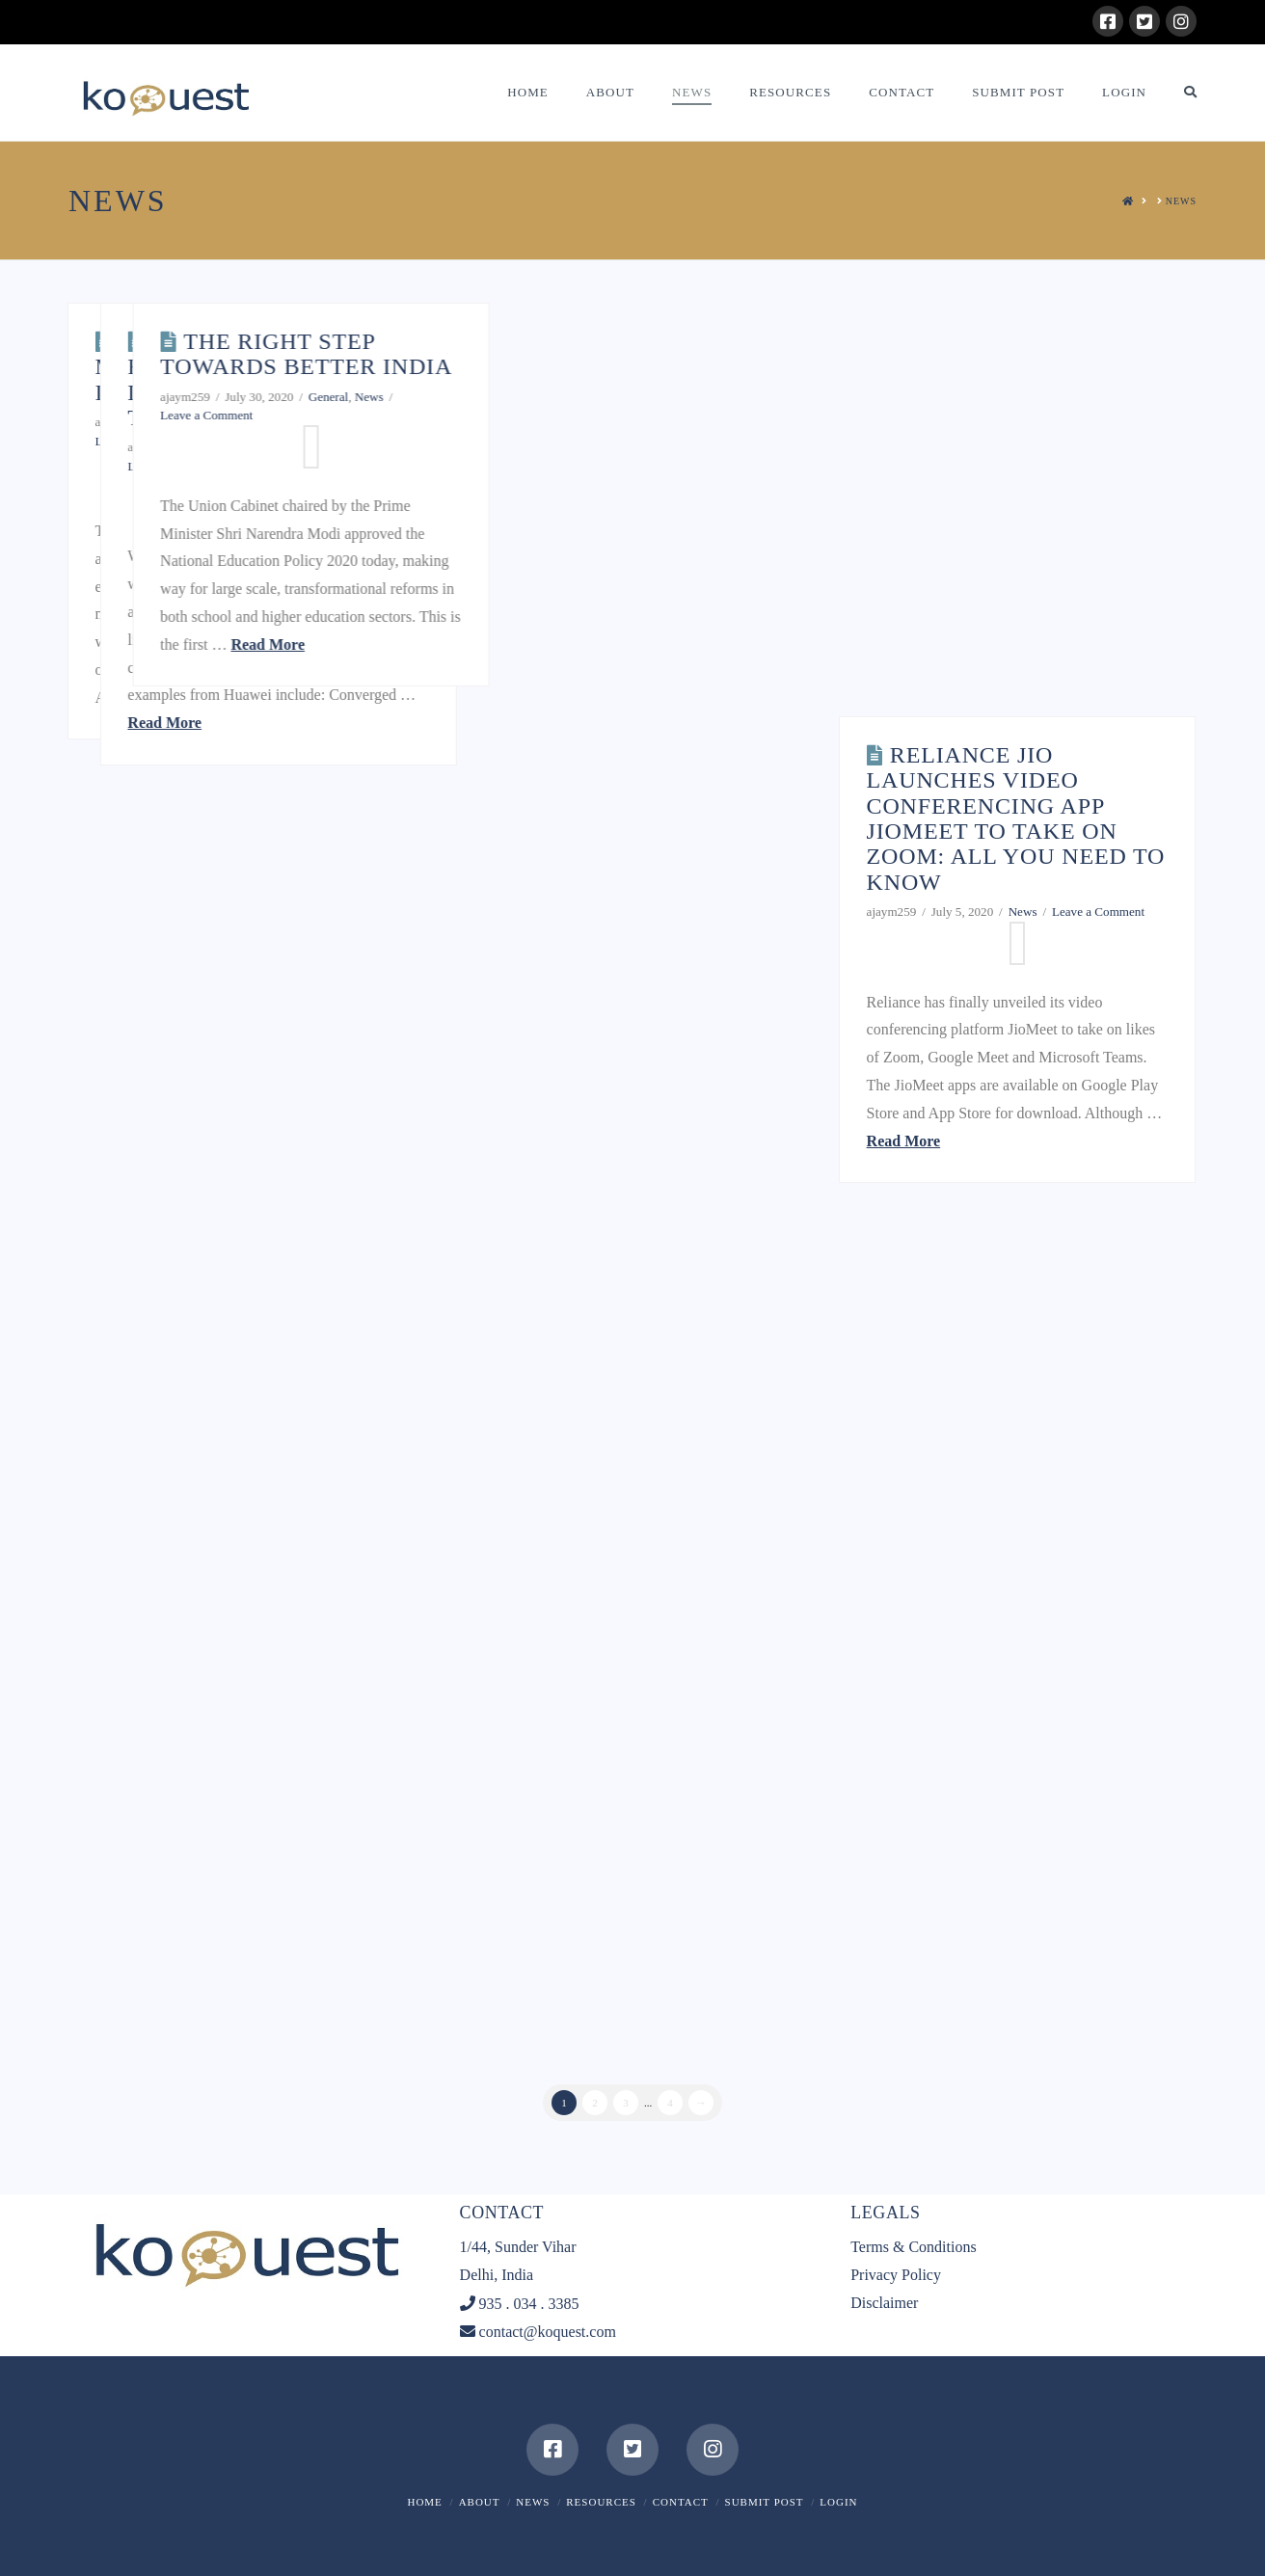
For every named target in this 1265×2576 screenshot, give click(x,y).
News (799, 396)
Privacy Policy (895, 2275)
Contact (681, 2502)
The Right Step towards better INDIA (736, 354)
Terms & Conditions (913, 2247)
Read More (209, 697)
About (479, 2502)
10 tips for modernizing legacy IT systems (233, 367)
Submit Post (764, 2502)
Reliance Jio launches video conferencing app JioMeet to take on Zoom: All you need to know (1016, 818)
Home (424, 2502)
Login (838, 2502)
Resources (601, 2502)
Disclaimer (884, 2302)
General (281, 422)
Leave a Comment (141, 441)
